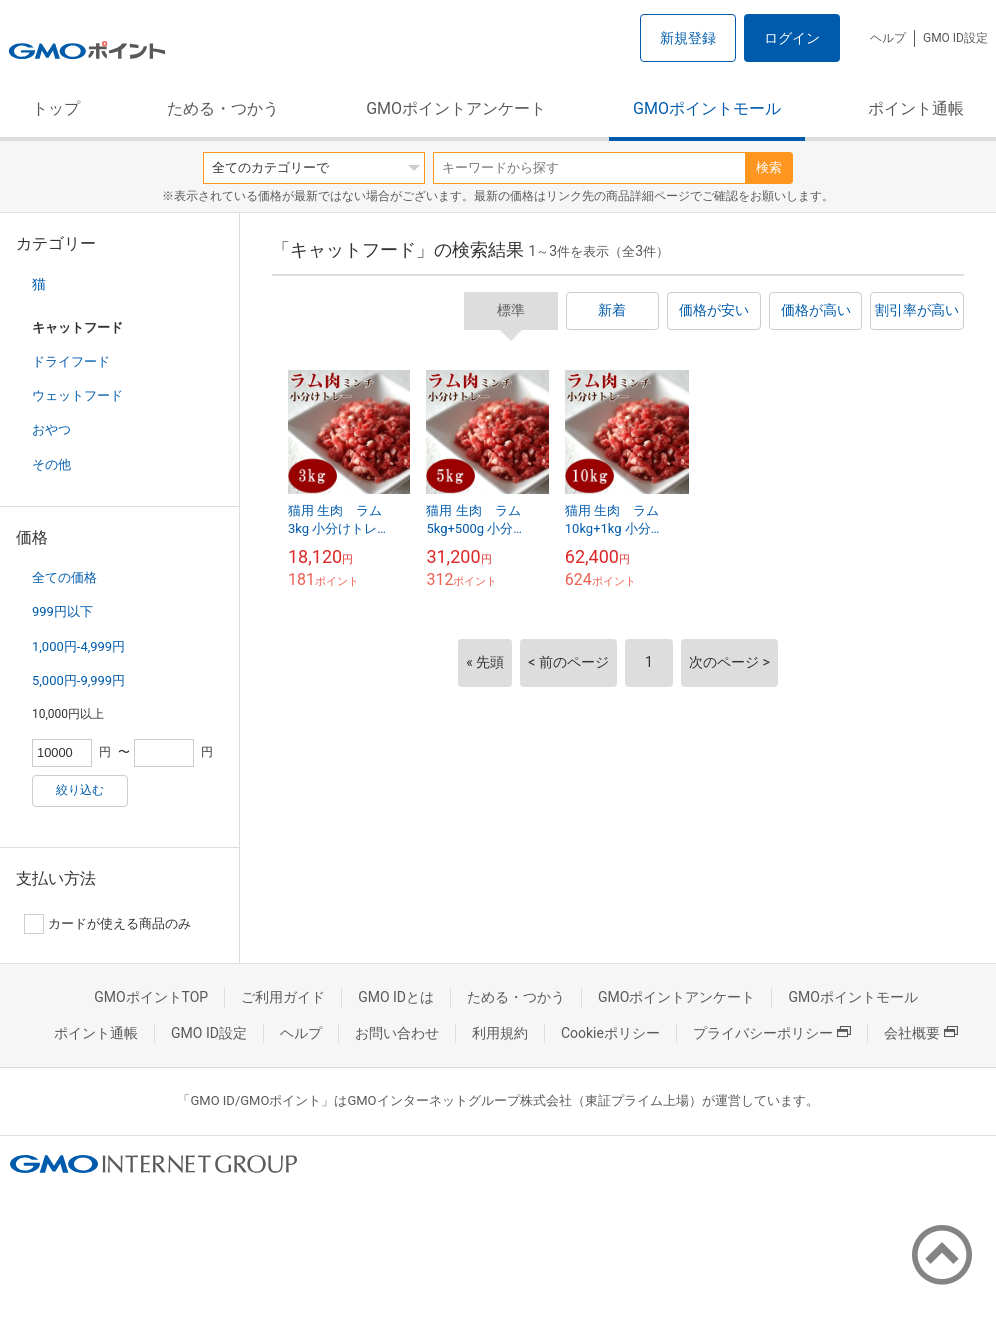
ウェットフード (77, 395)
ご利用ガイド (283, 997)
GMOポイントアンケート (456, 108)
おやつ (51, 429)
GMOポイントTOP (151, 997)
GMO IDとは (396, 997)
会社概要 (921, 1033)
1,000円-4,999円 (78, 646)
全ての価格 (64, 577)
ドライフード (71, 361)
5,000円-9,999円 (78, 680)
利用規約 (500, 1033)
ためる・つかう (223, 108)
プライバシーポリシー (772, 1033)
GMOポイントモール (707, 108)
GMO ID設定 (955, 38)
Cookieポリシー (610, 1033)
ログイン (792, 38)
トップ (56, 108)
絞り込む (80, 790)
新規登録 (688, 38)
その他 (51, 464)
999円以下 (62, 611)
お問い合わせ (397, 1033)
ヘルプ (888, 38)
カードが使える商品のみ (107, 924)
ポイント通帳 (916, 108)
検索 (769, 167)
